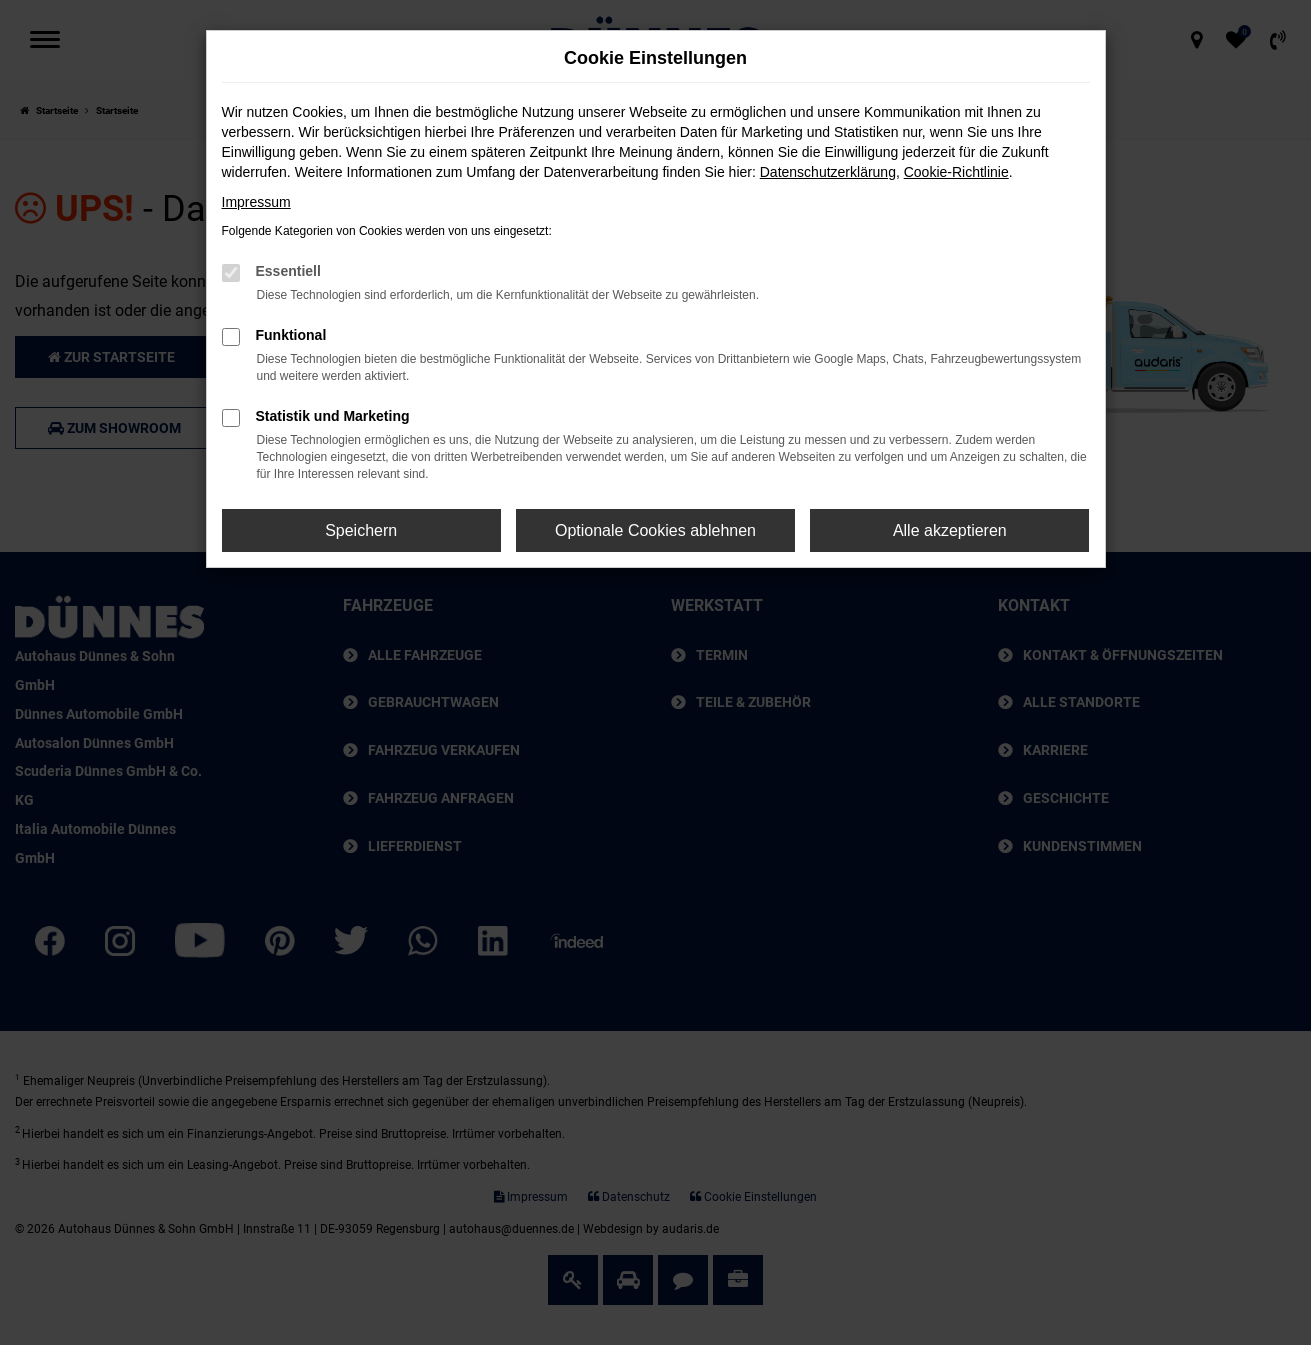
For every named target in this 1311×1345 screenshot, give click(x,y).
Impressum (256, 202)
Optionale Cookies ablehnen (655, 530)
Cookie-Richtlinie (956, 172)
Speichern (361, 530)
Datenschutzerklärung (828, 172)
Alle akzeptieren (950, 530)
